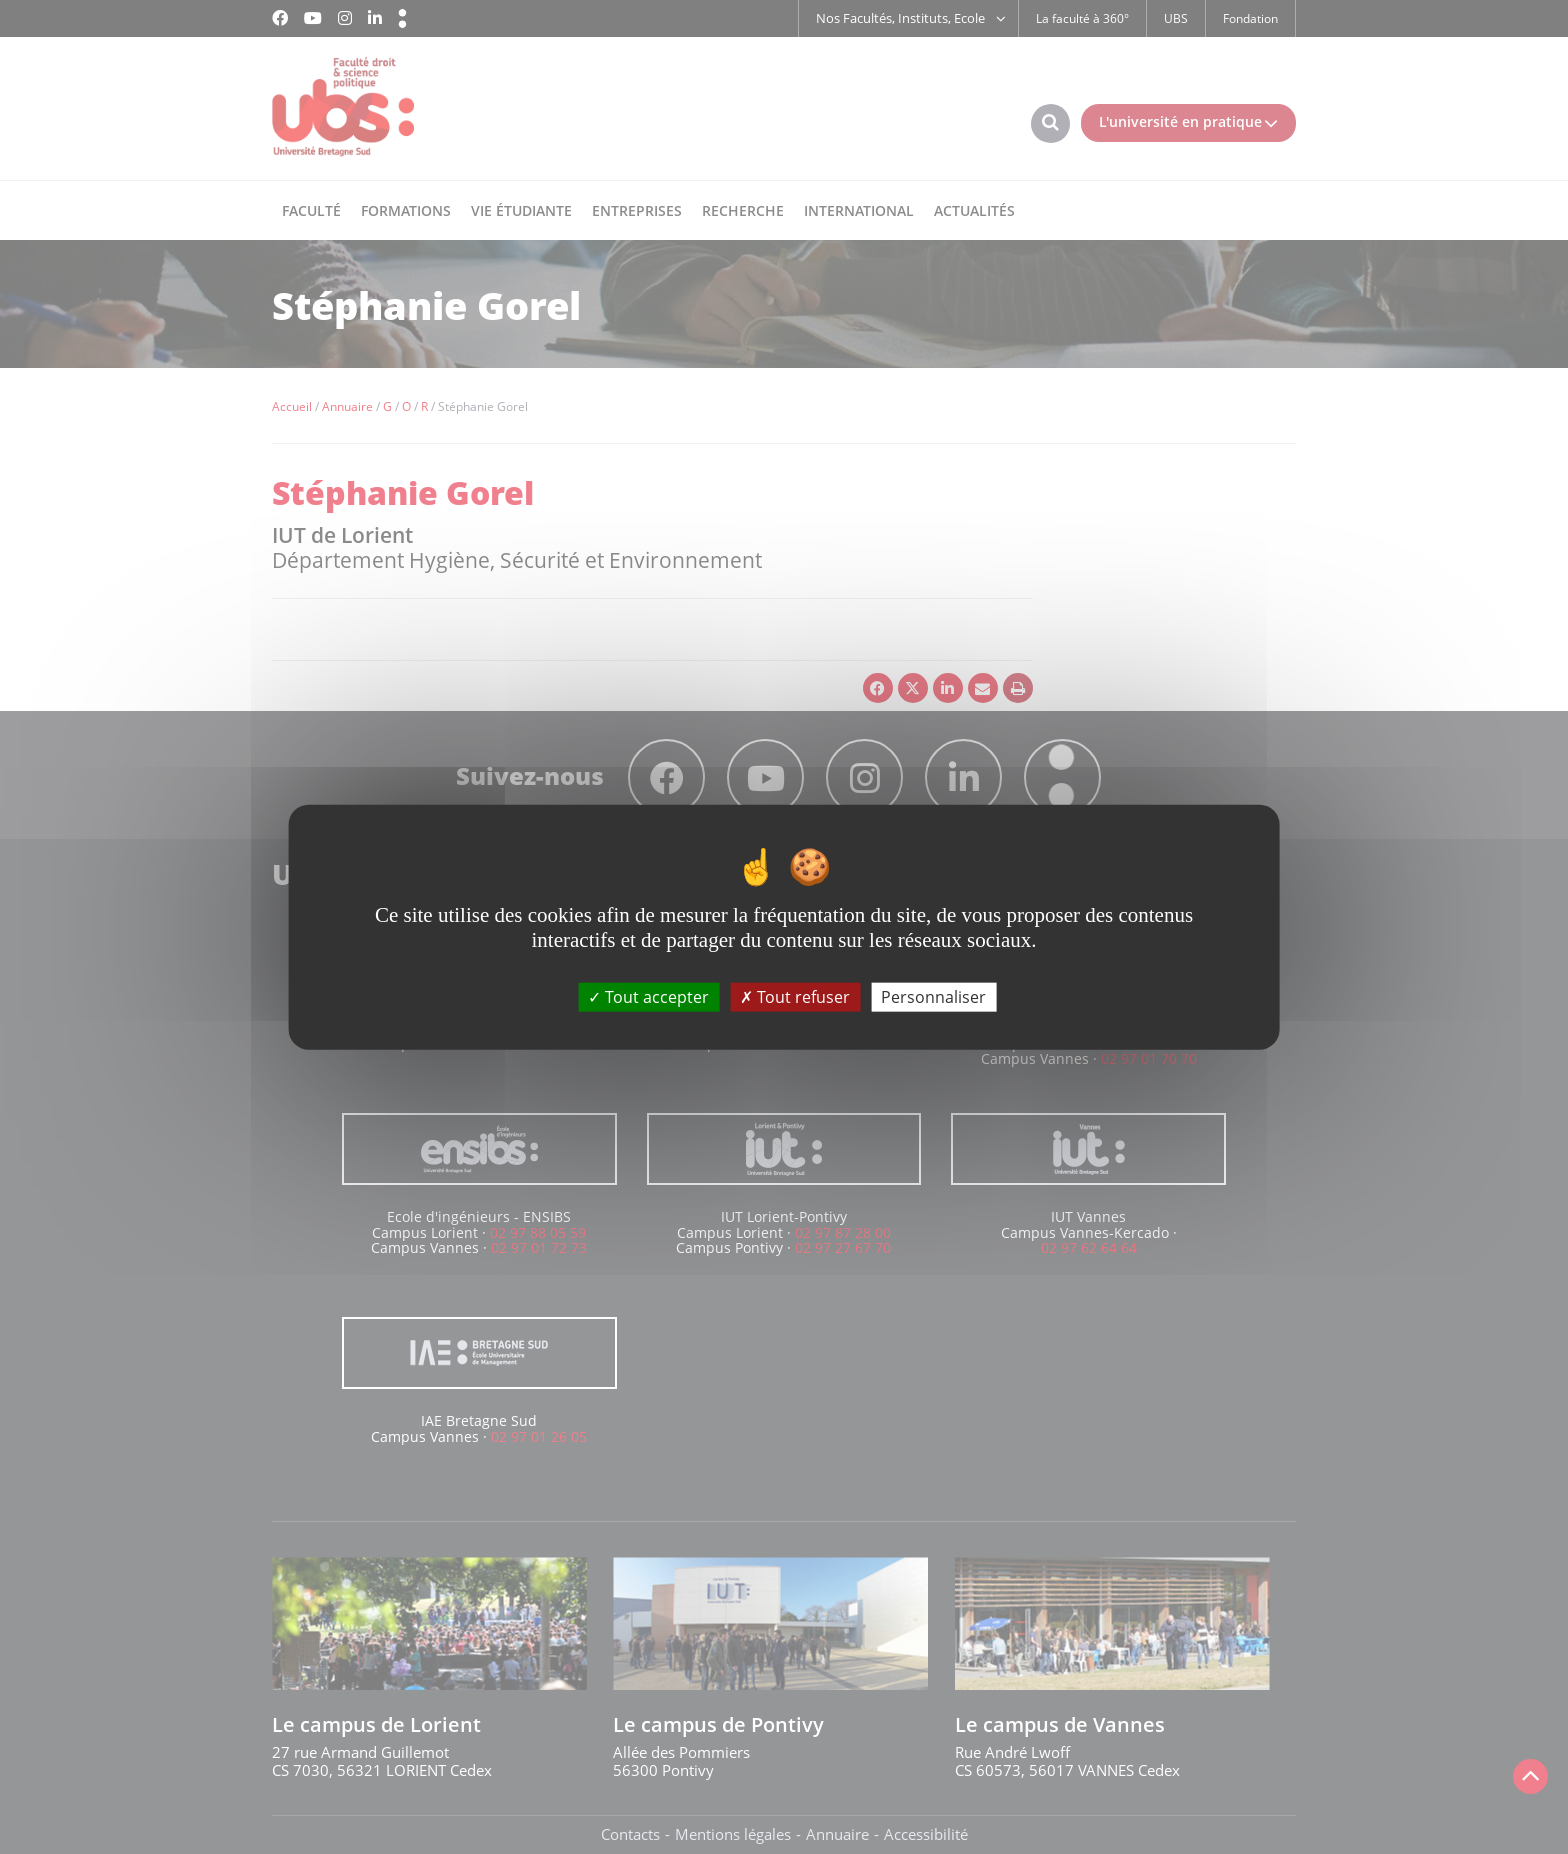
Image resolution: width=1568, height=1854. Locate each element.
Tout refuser (795, 996)
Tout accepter (648, 996)
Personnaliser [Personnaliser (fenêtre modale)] (933, 996)
